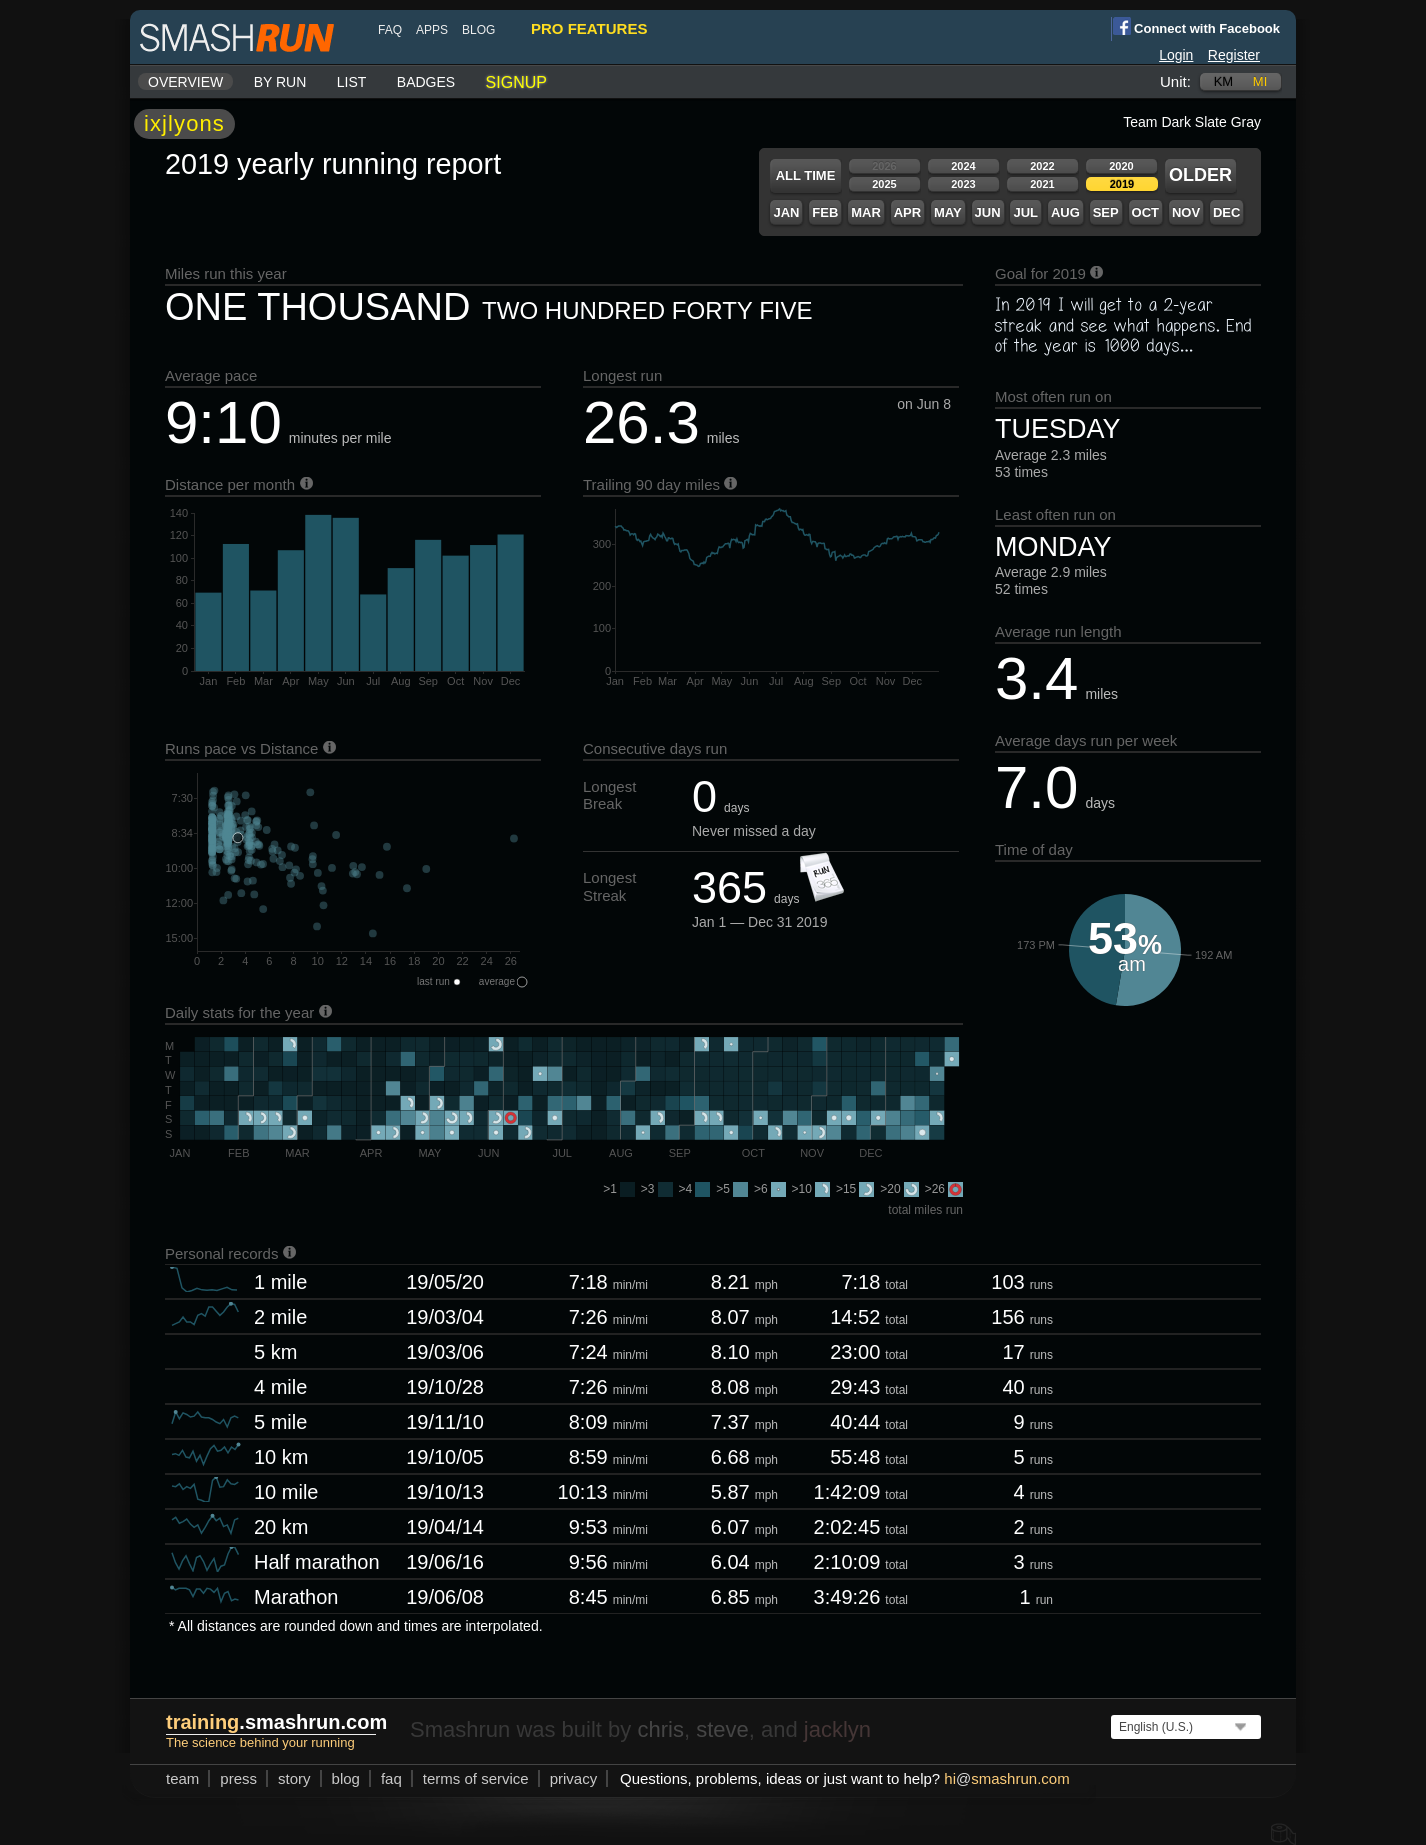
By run (280, 82)
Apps (432, 30)
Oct (1145, 212)
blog (478, 30)
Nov (1186, 212)
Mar (866, 212)
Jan (786, 212)
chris (660, 1729)
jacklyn (837, 1729)
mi (1260, 81)
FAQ (390, 30)
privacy (574, 1778)
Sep (1106, 212)
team (182, 1778)
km (1224, 81)
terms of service (476, 1778)
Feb (825, 212)
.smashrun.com (276, 1722)
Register (1234, 55)
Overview (185, 82)
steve (722, 1729)
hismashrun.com (1006, 1778)
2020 (1121, 166)
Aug (1065, 212)
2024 (963, 166)
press (238, 1778)
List (352, 82)
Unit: (1175, 81)
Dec (1226, 212)
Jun (988, 212)
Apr (907, 212)
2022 (1042, 166)
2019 (1122, 184)
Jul (1025, 212)
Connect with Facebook (1195, 27)
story (294, 1778)
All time (806, 175)
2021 (1042, 184)
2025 (884, 184)
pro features (589, 28)
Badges (426, 82)
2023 (963, 184)
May (948, 212)
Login (1176, 55)
